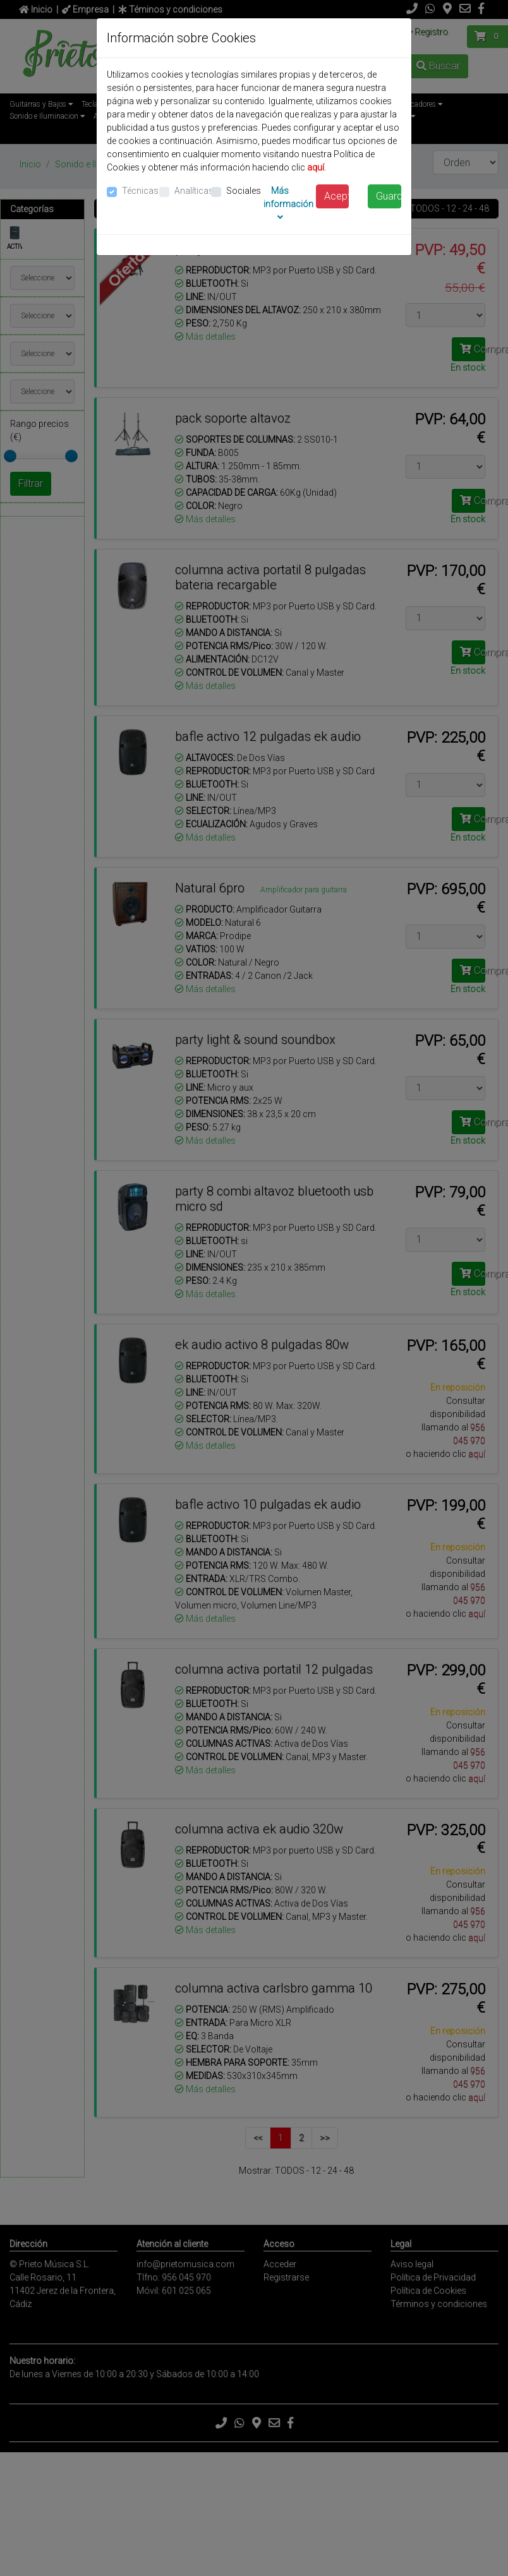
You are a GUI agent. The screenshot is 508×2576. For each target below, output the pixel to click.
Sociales (243, 191)
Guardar (388, 196)
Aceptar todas (336, 196)
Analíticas (194, 191)
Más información (288, 204)
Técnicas (140, 191)
